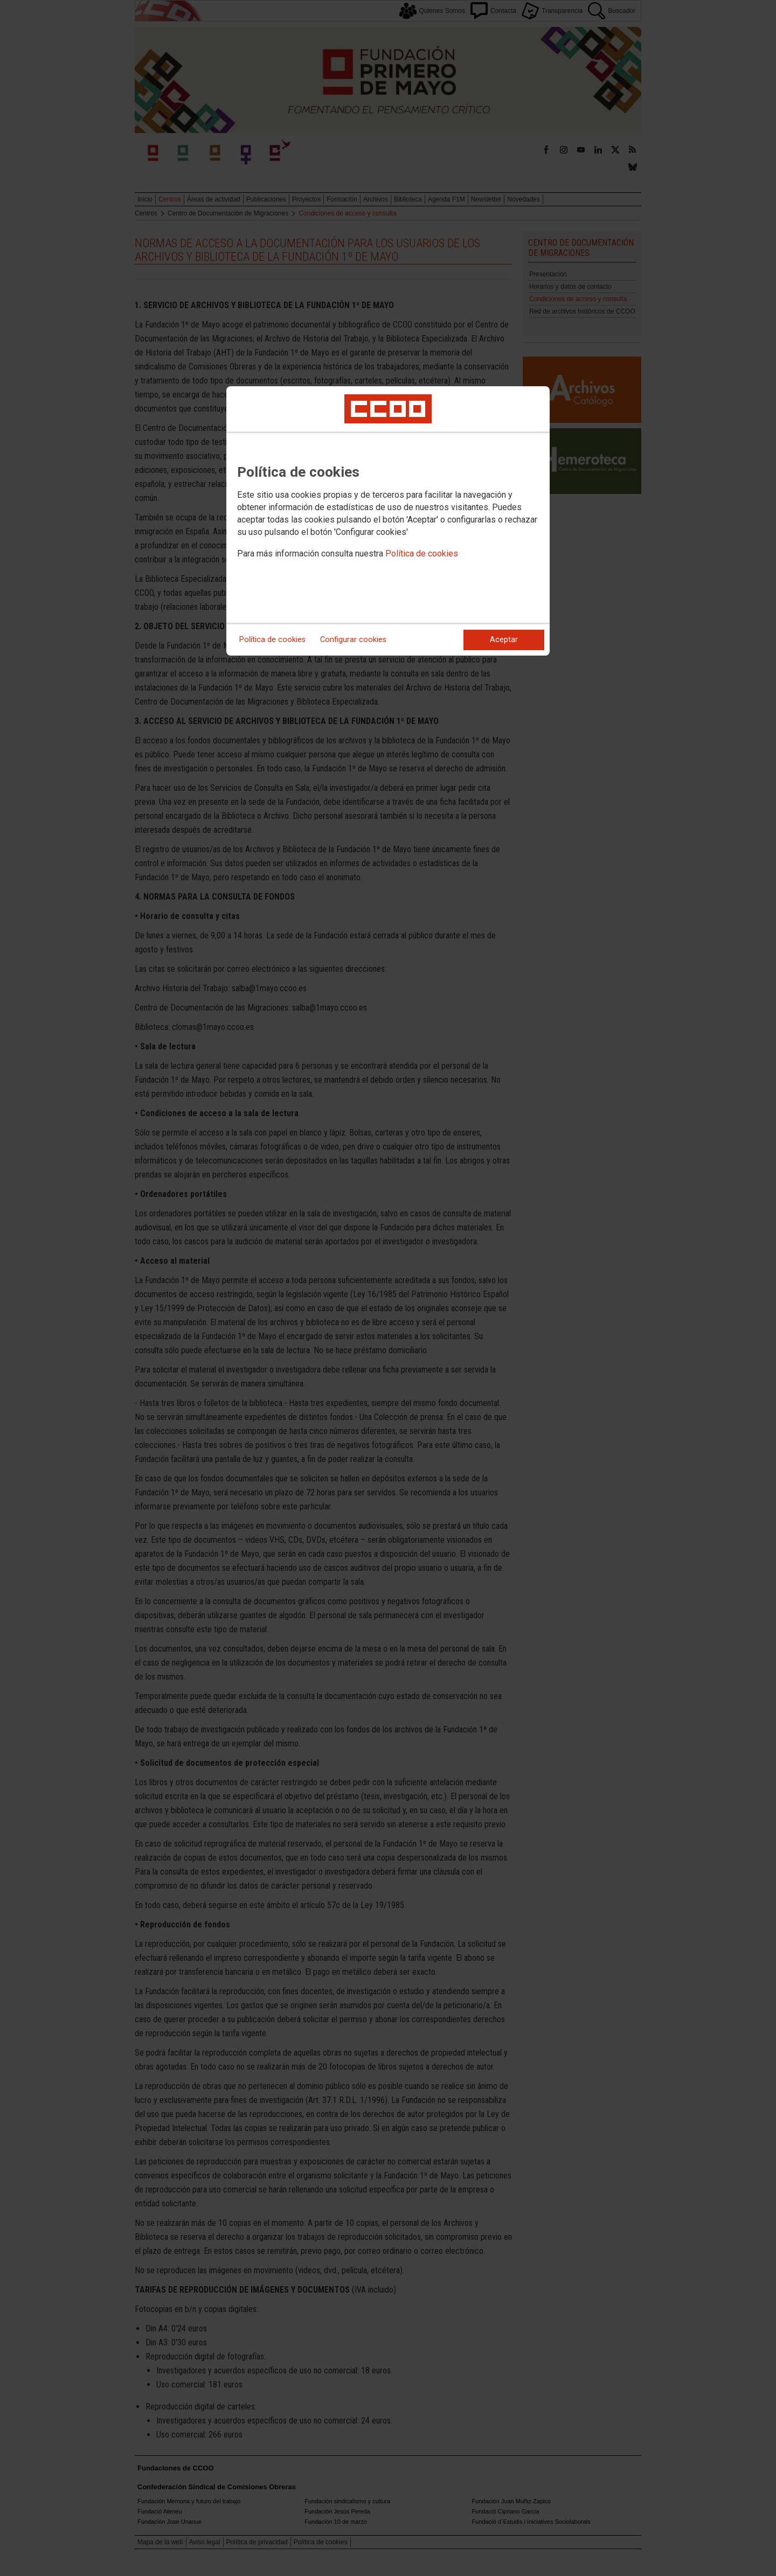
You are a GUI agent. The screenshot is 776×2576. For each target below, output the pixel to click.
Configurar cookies (353, 639)
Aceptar (504, 639)
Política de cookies (421, 553)
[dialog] (388, 521)
